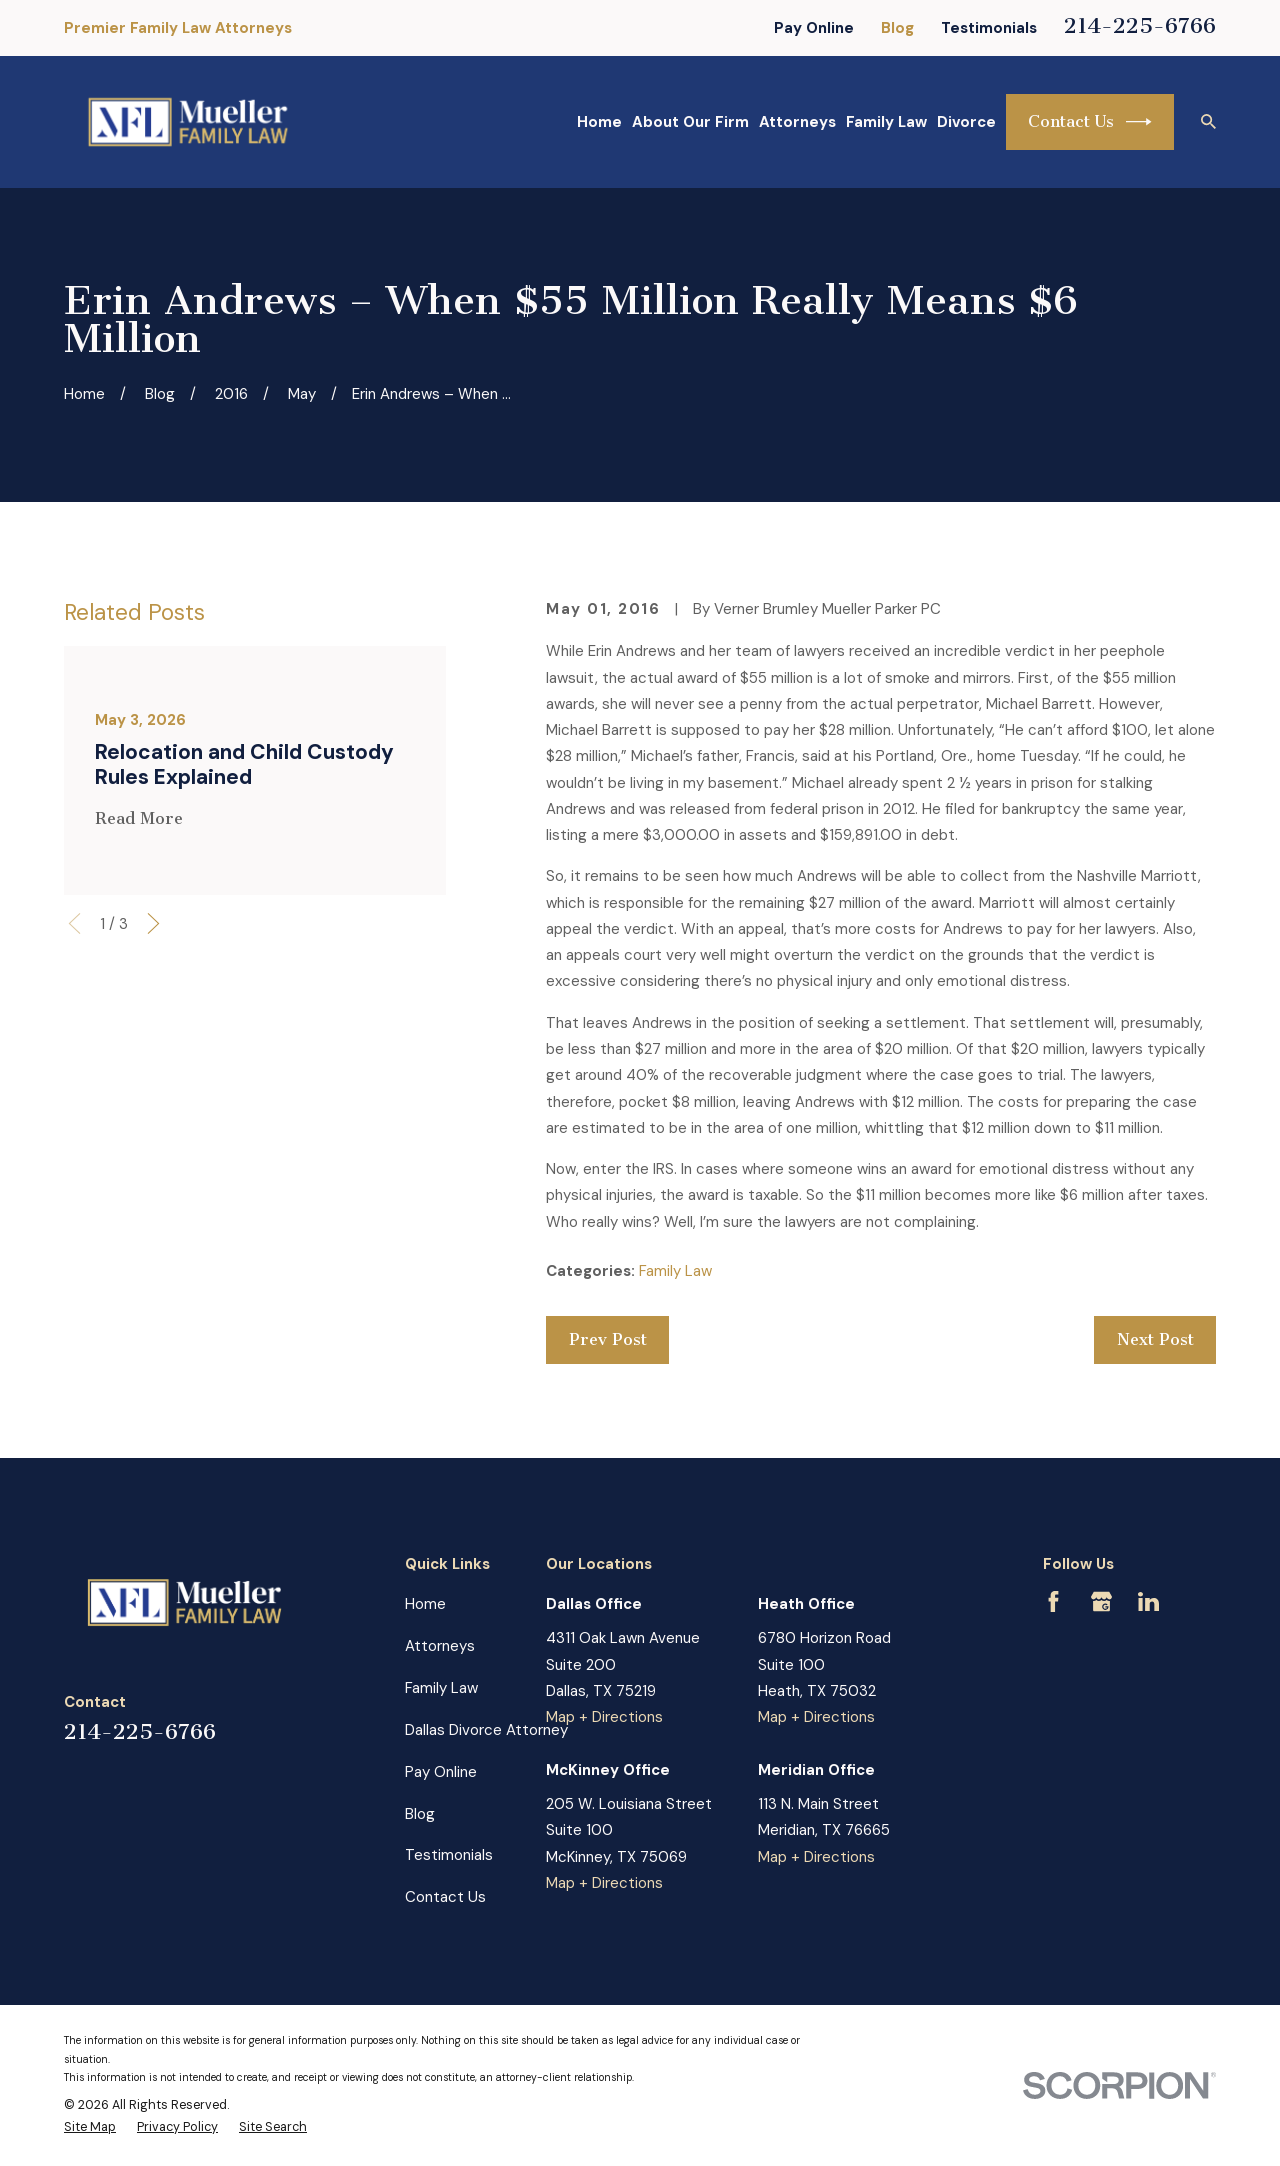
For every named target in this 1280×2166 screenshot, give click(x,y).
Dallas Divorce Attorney (486, 1730)
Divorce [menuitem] (966, 122)
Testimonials (989, 28)
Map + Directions (604, 1717)
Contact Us (1090, 122)
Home (425, 1604)
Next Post (1155, 1339)
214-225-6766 (1140, 25)
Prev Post (608, 1339)
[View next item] (153, 923)
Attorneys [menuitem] (797, 122)
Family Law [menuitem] (886, 122)
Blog (897, 28)
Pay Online (814, 28)
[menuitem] (90, 2128)
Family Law (675, 1271)
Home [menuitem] (599, 122)
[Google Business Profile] (1101, 1601)
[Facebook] (1053, 1601)
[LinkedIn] (1148, 1601)
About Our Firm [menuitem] (690, 122)
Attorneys (440, 1646)
